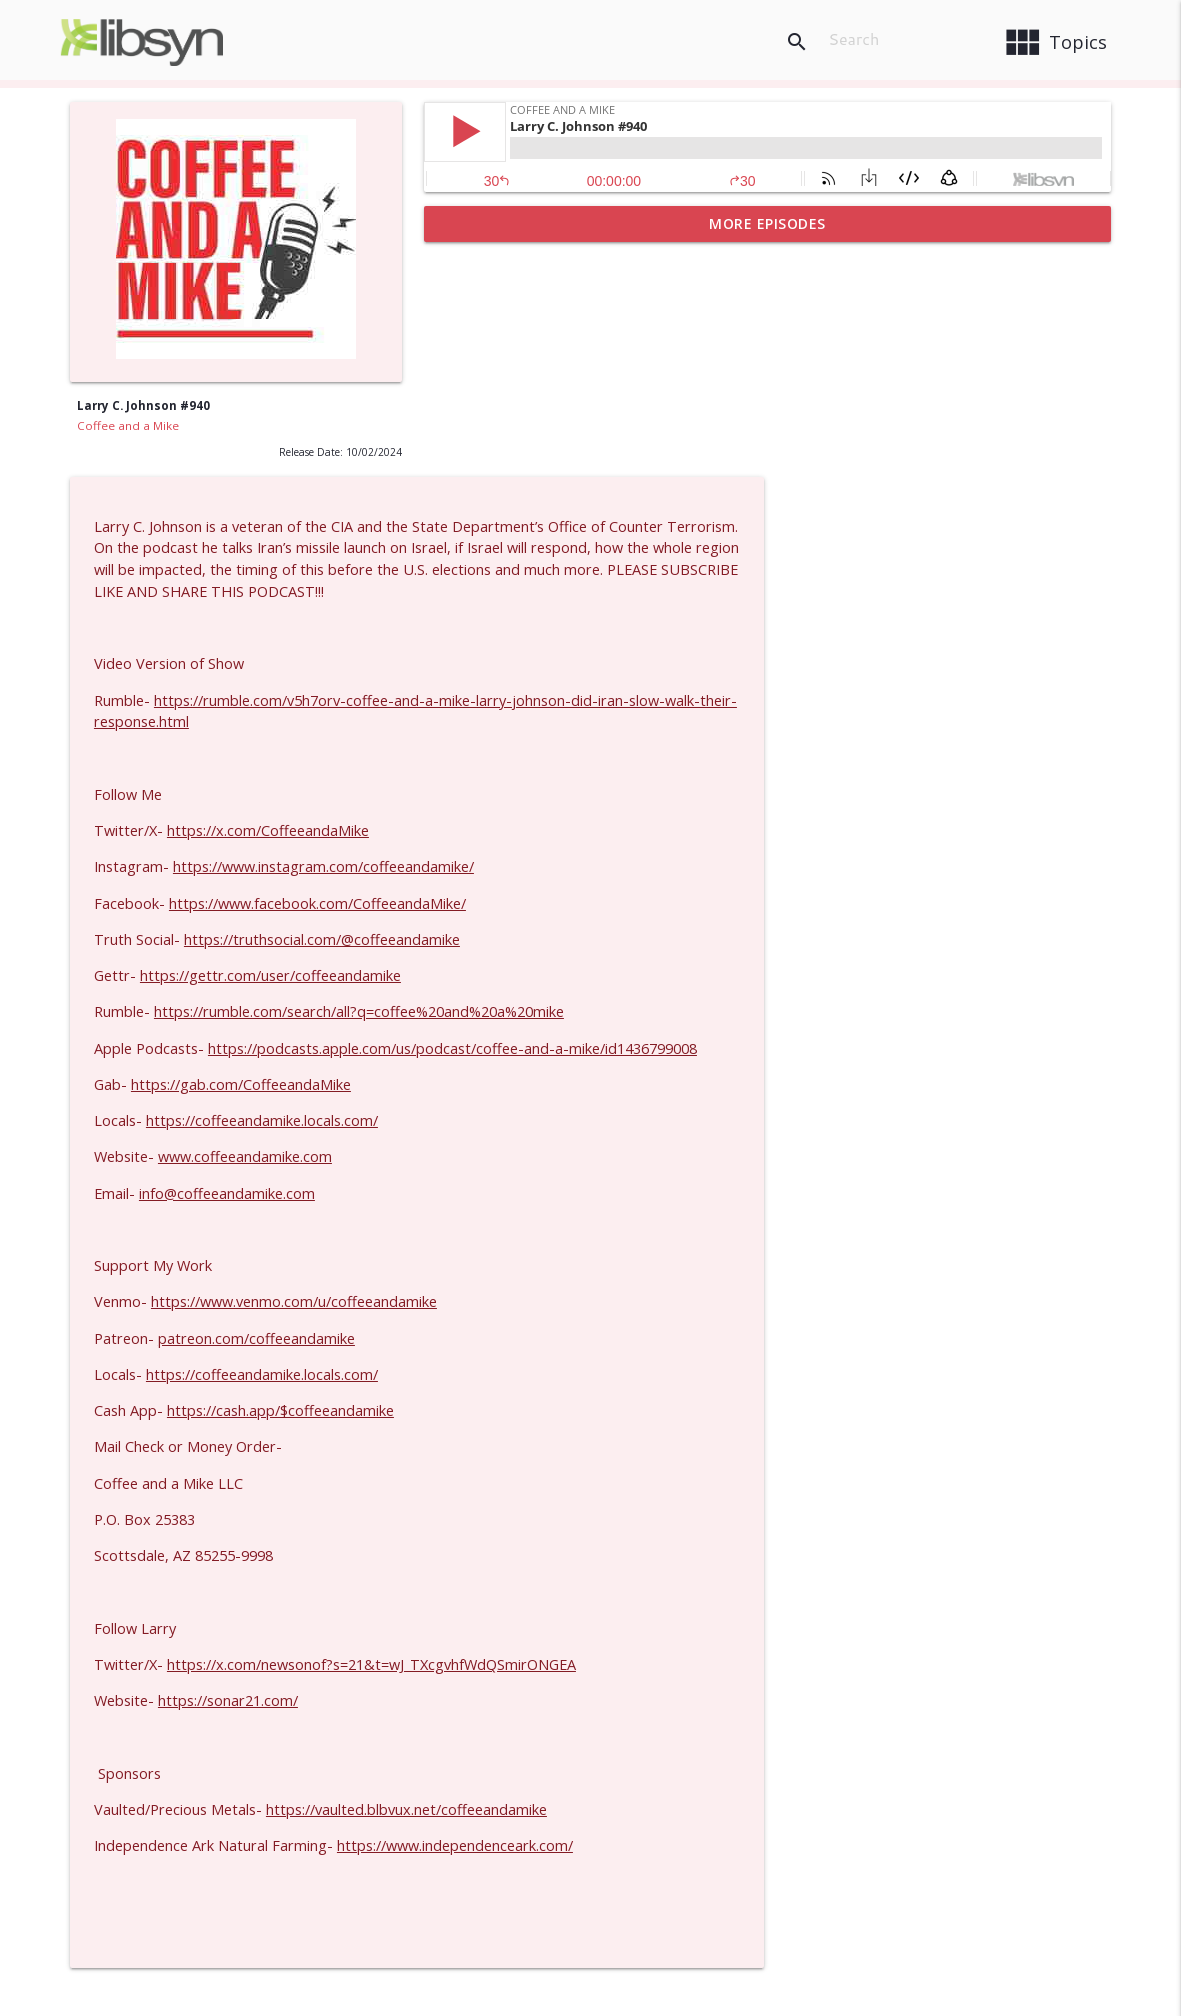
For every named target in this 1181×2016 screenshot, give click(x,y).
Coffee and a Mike (128, 425)
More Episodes (767, 223)
